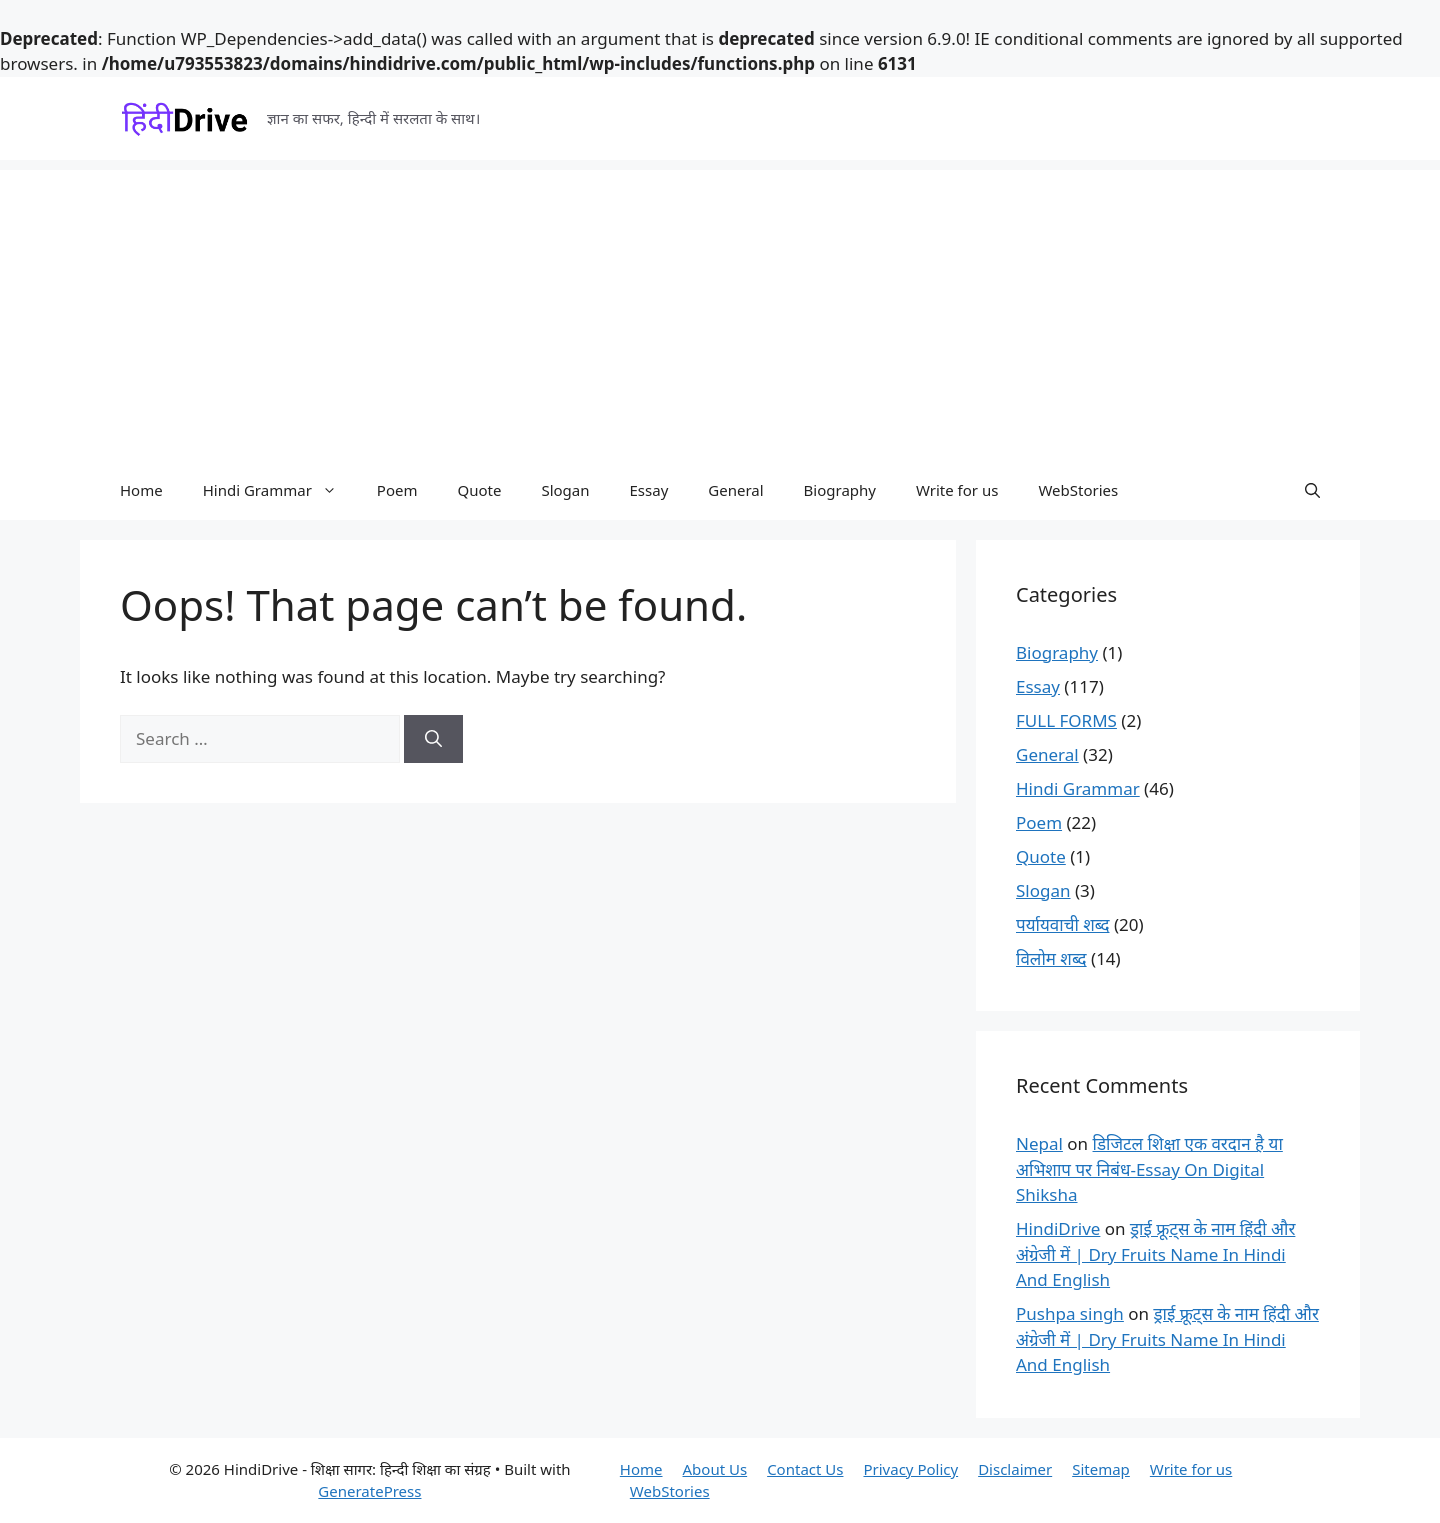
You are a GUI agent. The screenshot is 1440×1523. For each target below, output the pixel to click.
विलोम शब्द (1051, 958)
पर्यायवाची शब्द (1063, 924)
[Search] (433, 739)
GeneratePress (369, 1491)
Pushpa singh (1070, 1313)
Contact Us (805, 1469)
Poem (397, 490)
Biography (840, 490)
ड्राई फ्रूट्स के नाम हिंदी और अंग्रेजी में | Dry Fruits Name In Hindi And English (1155, 1254)
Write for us (957, 490)
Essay (649, 490)
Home (141, 490)
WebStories (1078, 490)
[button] (1312, 490)
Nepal (1039, 1143)
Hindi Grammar (280, 490)
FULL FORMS (1066, 720)
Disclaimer (1015, 1469)
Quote (479, 490)
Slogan (565, 490)
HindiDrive (1058, 1228)
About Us (715, 1469)
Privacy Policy (910, 1469)
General (735, 490)
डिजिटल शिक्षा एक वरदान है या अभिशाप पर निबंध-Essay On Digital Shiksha (1149, 1169)
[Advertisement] (720, 310)
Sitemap (1101, 1469)
